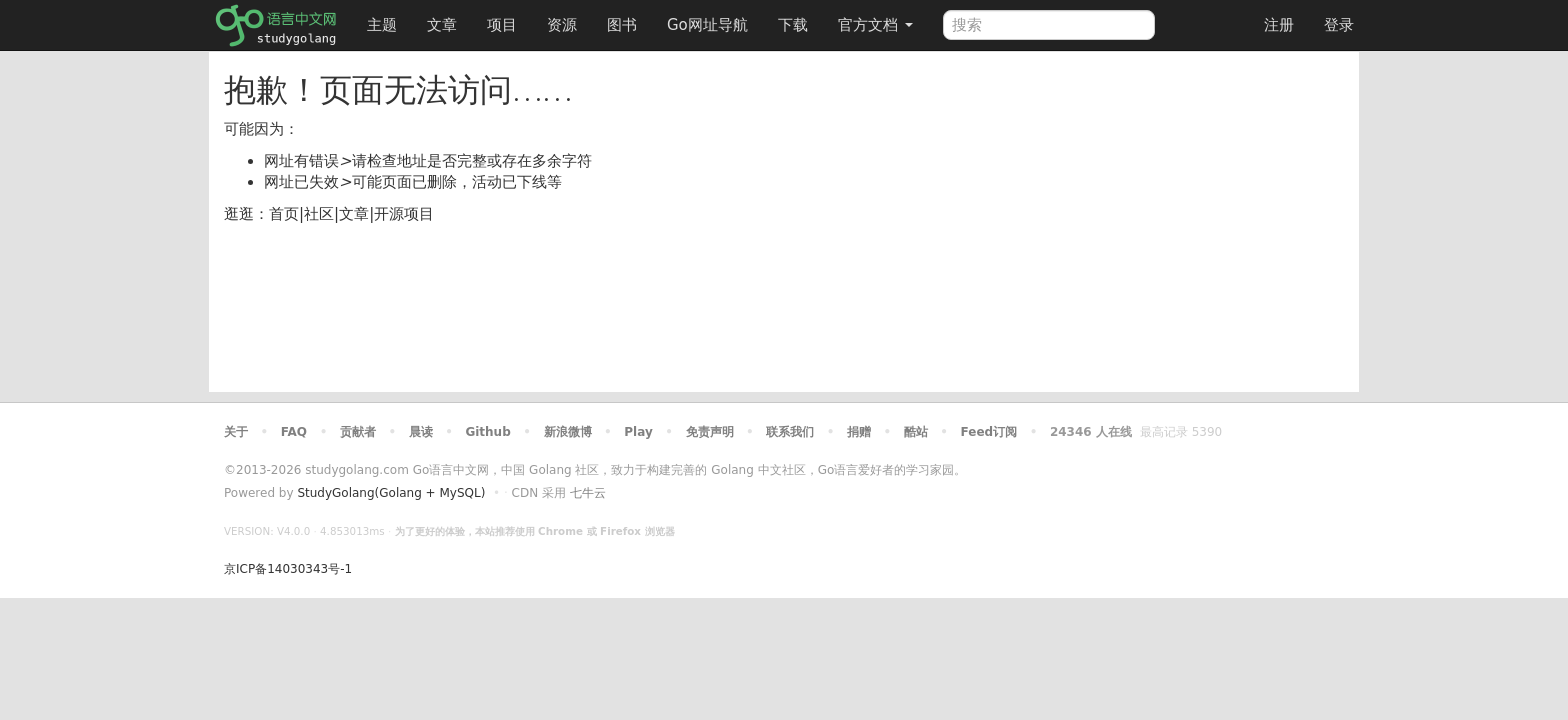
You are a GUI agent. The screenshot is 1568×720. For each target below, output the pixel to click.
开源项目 (404, 214)
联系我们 (790, 432)
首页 (284, 214)
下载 (793, 25)
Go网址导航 (710, 19)
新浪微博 (568, 432)
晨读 (421, 432)
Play (638, 432)
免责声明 (710, 432)
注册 (1279, 25)
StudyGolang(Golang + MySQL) (391, 493)
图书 (622, 25)
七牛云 (588, 493)
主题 (382, 25)
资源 (562, 25)
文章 (442, 25)
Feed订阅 (989, 432)
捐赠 (859, 432)
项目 (502, 25)
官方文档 (875, 25)
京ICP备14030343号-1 (288, 569)
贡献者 (358, 432)
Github (487, 432)
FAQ (294, 432)
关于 (236, 432)
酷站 (916, 432)
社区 (319, 214)
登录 (1339, 25)
